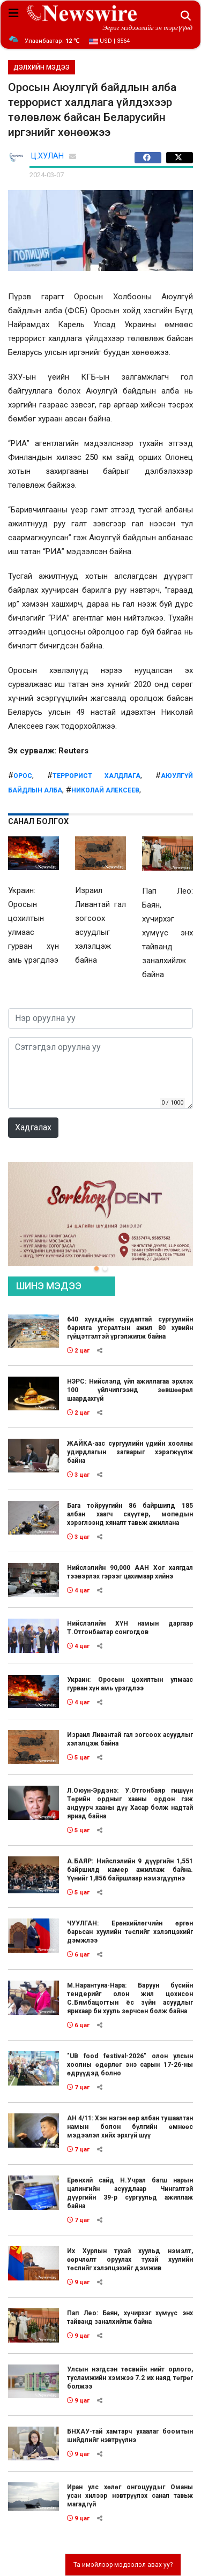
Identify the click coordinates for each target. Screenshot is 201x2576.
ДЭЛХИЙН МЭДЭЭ (41, 67)
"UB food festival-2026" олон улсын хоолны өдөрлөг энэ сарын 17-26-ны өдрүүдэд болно (130, 2064)
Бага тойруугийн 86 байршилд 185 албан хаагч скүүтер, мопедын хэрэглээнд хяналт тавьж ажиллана (130, 1514)
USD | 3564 (109, 40)
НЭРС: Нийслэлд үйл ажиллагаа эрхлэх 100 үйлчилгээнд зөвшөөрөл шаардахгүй (130, 1390)
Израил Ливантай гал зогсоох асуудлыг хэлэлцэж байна (130, 1739)
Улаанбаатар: (52, 40)
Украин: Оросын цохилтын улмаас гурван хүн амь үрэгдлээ (130, 1684)
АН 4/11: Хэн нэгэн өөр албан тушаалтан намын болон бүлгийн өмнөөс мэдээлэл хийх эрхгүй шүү (130, 2126)
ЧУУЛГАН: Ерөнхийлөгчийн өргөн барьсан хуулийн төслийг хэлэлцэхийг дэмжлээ (130, 1932)
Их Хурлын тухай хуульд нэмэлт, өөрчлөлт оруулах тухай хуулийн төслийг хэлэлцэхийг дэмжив (130, 2259)
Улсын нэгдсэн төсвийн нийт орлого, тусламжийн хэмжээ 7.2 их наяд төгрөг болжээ (130, 2378)
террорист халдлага (97, 776)
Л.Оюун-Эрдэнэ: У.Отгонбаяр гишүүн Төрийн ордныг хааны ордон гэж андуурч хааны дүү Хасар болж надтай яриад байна (130, 1803)
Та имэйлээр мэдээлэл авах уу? (123, 2565)
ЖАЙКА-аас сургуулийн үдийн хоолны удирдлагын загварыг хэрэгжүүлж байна (130, 1452)
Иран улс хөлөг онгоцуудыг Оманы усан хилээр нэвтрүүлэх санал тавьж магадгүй (130, 2495)
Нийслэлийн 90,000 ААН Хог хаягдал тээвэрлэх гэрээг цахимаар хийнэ (130, 1572)
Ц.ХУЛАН (47, 156)
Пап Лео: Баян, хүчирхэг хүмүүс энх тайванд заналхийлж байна (130, 2317)
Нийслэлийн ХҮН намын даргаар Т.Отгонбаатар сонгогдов (130, 1628)
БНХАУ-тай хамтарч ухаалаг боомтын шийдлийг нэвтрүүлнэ (130, 2436)
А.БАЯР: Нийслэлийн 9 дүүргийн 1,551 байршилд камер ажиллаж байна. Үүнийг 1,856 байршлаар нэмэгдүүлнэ (130, 1869)
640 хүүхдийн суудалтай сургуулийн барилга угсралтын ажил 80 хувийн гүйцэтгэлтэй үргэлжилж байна (130, 1328)
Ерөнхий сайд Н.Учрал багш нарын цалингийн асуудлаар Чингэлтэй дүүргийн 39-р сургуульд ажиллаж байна (130, 2193)
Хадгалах (33, 1127)
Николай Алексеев (105, 790)
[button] (96, 1268)
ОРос (22, 776)
